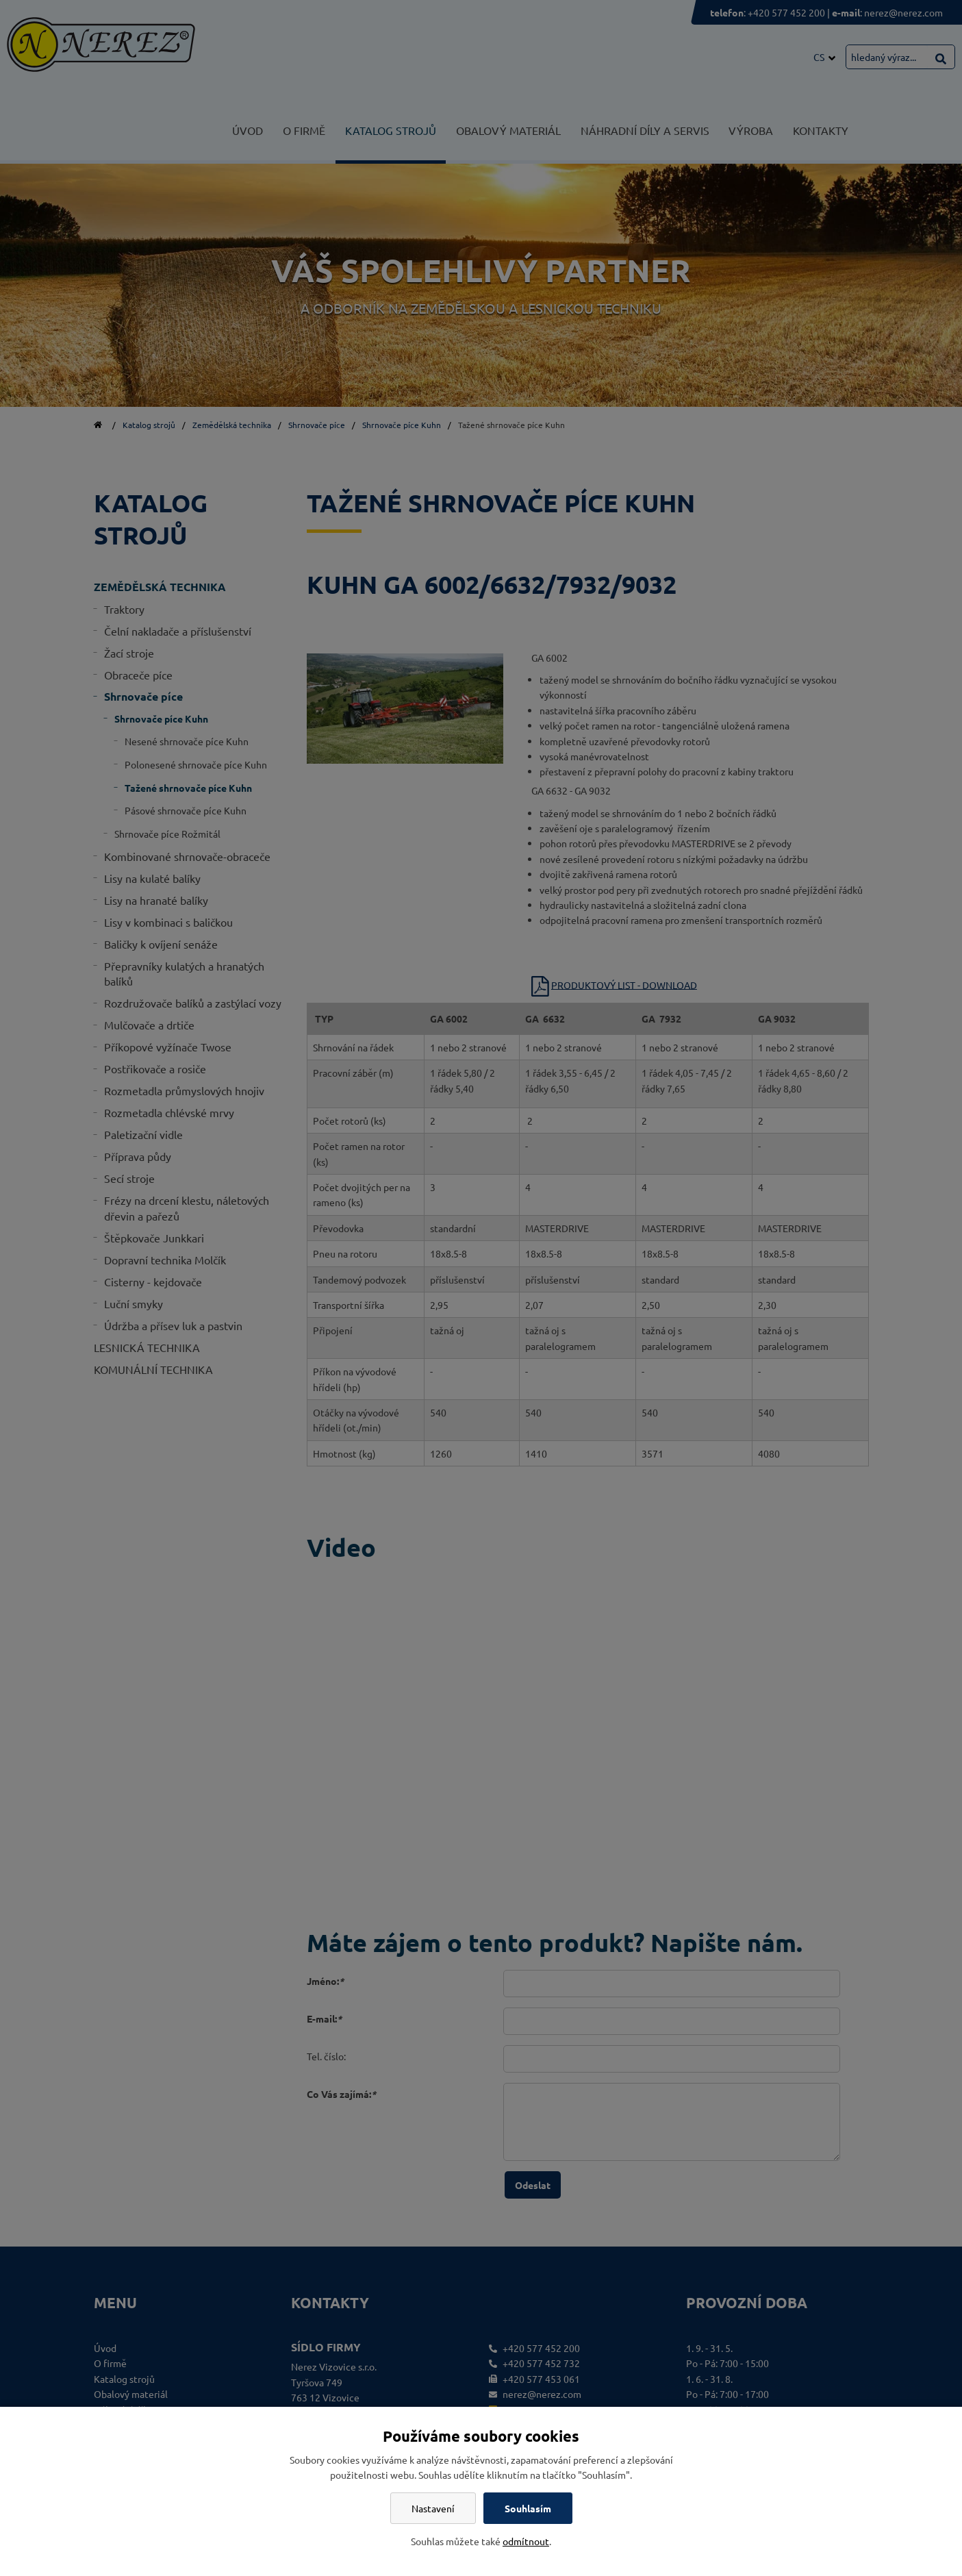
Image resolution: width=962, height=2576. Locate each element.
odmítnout (526, 2541)
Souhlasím (528, 2508)
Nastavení (433, 2508)
